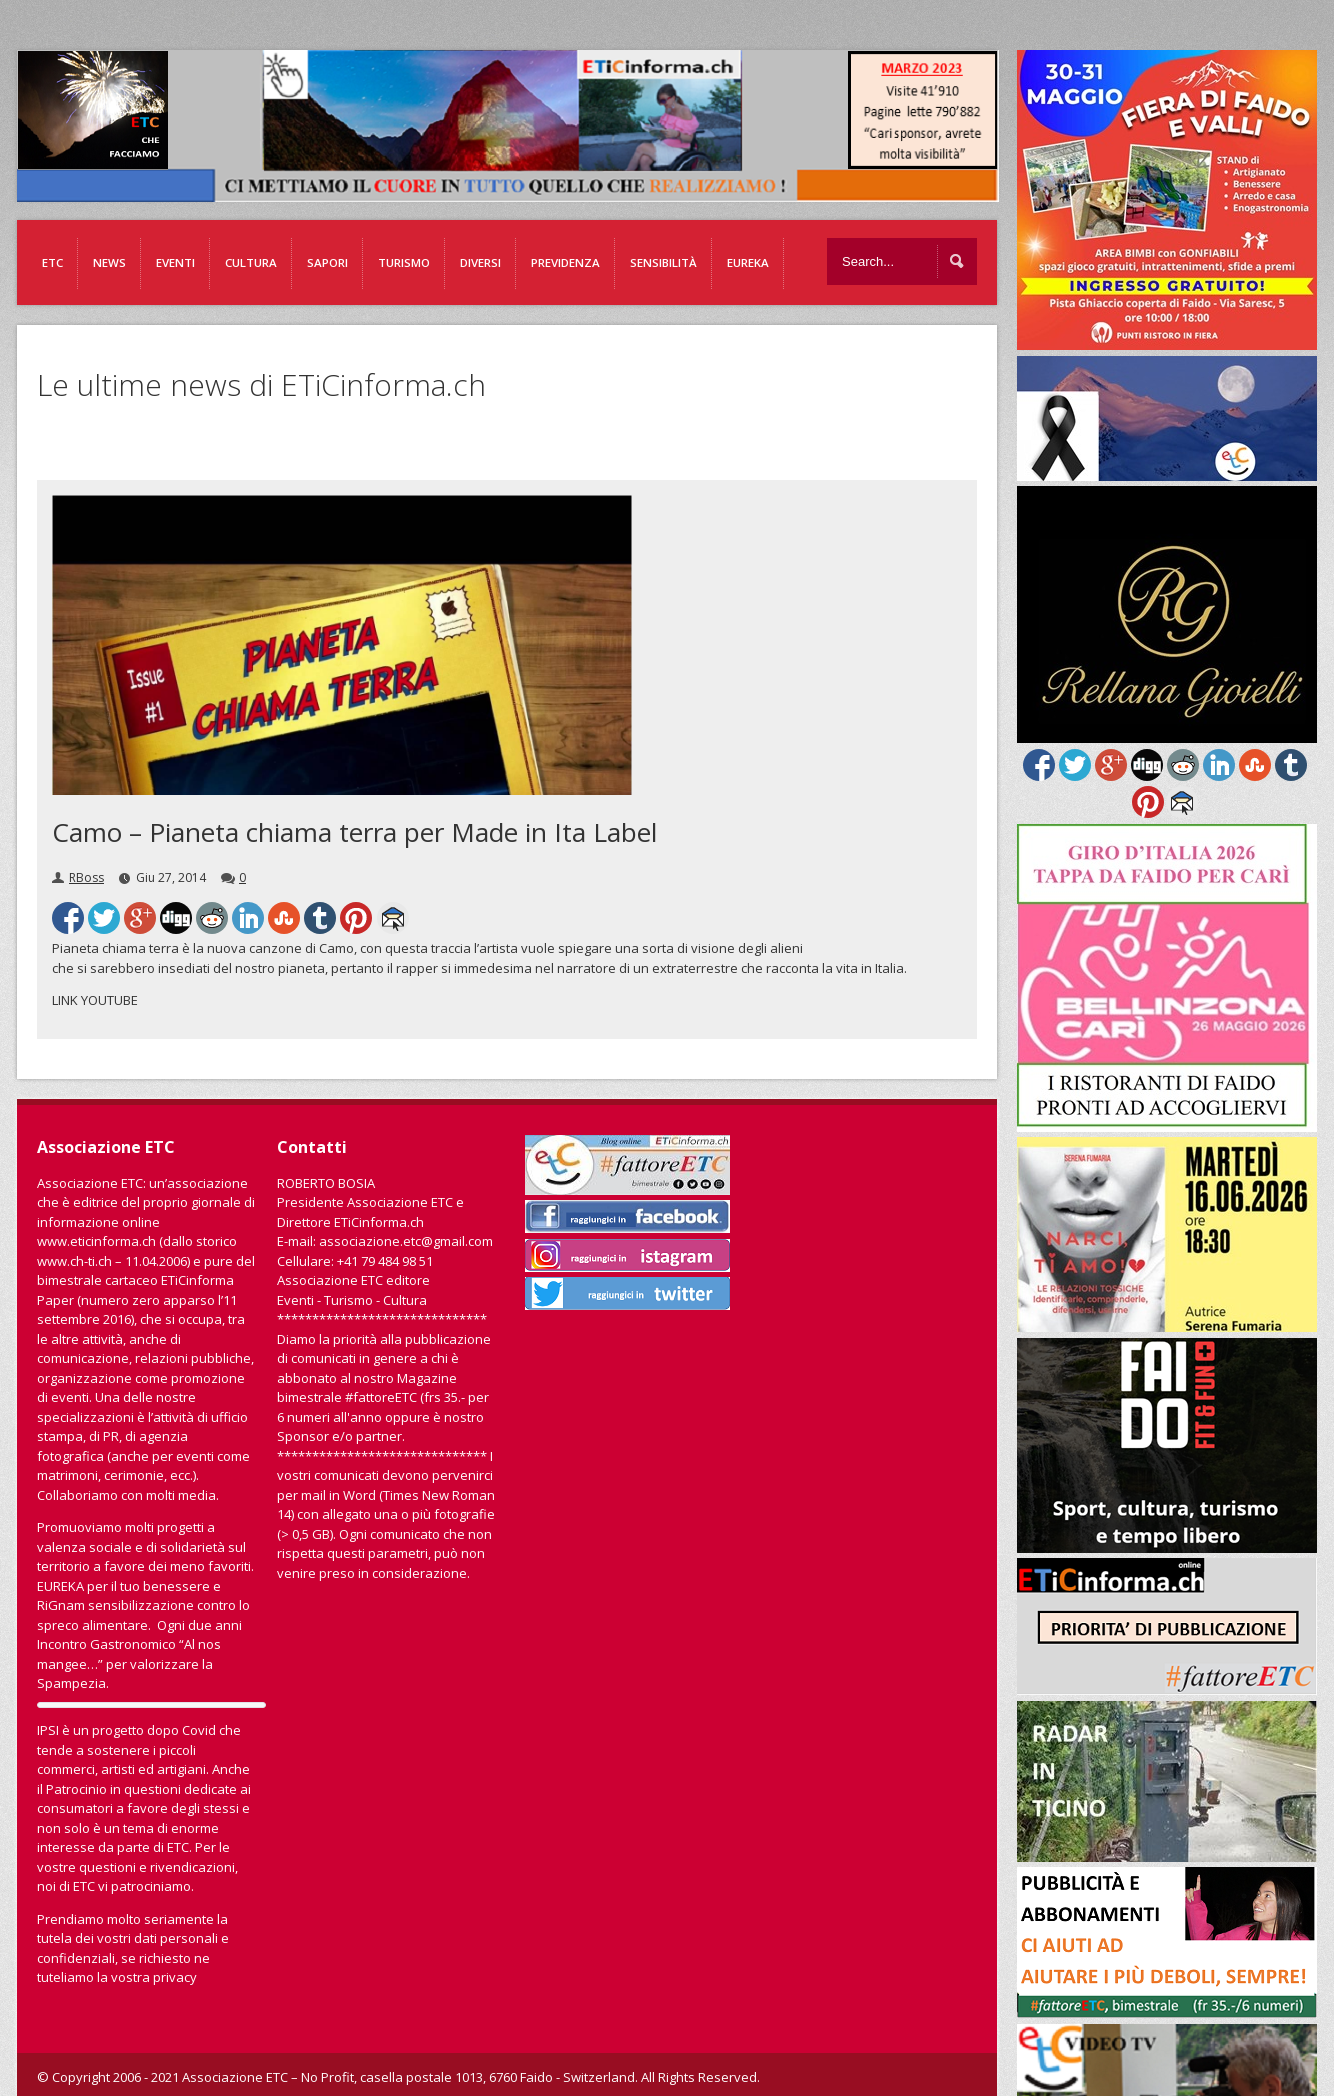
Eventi (175, 262)
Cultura (251, 262)
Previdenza (565, 262)
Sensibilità (663, 262)
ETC (52, 262)
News (109, 262)
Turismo (404, 262)
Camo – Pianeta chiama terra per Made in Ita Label (354, 832)
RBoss (86, 877)
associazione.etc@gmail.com (406, 1241)
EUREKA (748, 262)
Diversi (480, 262)
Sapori (327, 262)
